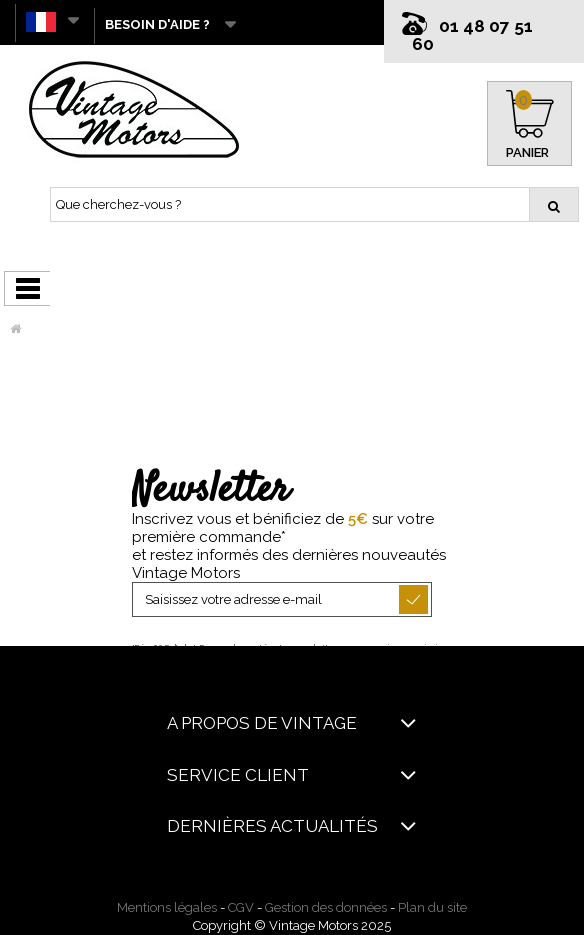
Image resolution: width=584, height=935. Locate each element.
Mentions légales (167, 907)
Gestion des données (326, 907)
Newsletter (210, 491)
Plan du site (432, 907)
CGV (241, 907)
